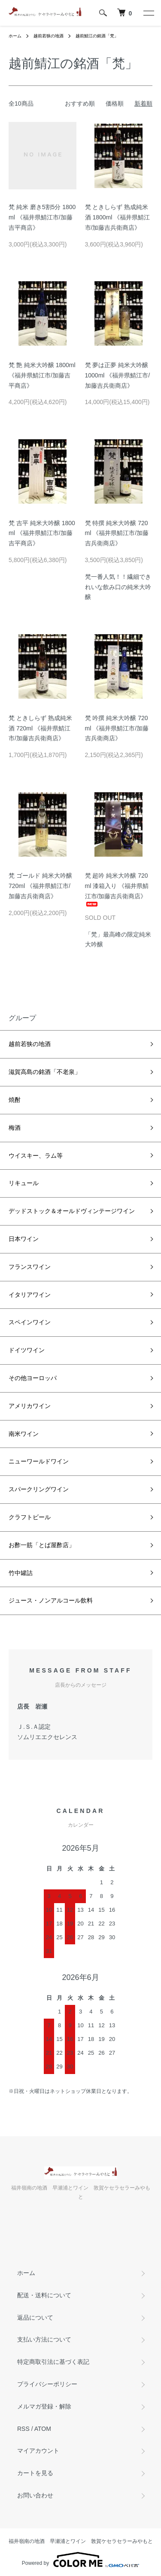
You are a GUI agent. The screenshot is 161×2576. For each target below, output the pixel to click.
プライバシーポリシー (47, 2384)
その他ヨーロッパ (33, 1378)
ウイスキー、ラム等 (36, 1155)
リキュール (24, 1183)
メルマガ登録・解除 (44, 2406)
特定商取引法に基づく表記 (53, 2361)
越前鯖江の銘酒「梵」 (97, 35)
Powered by (80, 2559)
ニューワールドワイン (39, 1461)
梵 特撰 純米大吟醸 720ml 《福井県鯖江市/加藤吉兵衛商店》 (117, 533)
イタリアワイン (30, 1294)
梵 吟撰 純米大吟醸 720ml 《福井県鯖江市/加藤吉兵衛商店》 (117, 728)
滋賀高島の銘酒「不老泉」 (45, 1071)
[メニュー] (148, 13)
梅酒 (15, 1127)
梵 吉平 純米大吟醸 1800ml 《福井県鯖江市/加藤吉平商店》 (42, 533)
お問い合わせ (35, 2495)
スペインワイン (30, 1322)
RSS (23, 2428)
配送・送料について (44, 2295)
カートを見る (35, 2473)
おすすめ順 (80, 103)
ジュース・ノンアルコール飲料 (51, 1600)
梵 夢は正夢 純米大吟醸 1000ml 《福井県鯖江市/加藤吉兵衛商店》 (117, 375)
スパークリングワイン (39, 1489)
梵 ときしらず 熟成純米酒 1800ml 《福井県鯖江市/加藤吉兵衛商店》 (117, 217)
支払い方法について (44, 2339)
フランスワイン (30, 1266)
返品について (35, 2317)
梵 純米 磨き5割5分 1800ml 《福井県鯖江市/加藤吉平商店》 (42, 217)
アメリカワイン (30, 1405)
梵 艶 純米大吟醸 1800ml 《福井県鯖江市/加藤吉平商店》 (42, 375)
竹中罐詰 (21, 1572)
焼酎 (15, 1099)
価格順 (115, 103)
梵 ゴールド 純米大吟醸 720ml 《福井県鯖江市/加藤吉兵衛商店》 (40, 886)
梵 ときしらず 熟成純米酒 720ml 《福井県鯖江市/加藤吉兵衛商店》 (40, 728)
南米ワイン (24, 1433)
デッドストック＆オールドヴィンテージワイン (72, 1210)
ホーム (15, 35)
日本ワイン (24, 1238)
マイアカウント (38, 2450)
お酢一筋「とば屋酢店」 (42, 1545)
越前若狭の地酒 (48, 35)
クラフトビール (30, 1517)
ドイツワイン (27, 1350)
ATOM (42, 2428)
